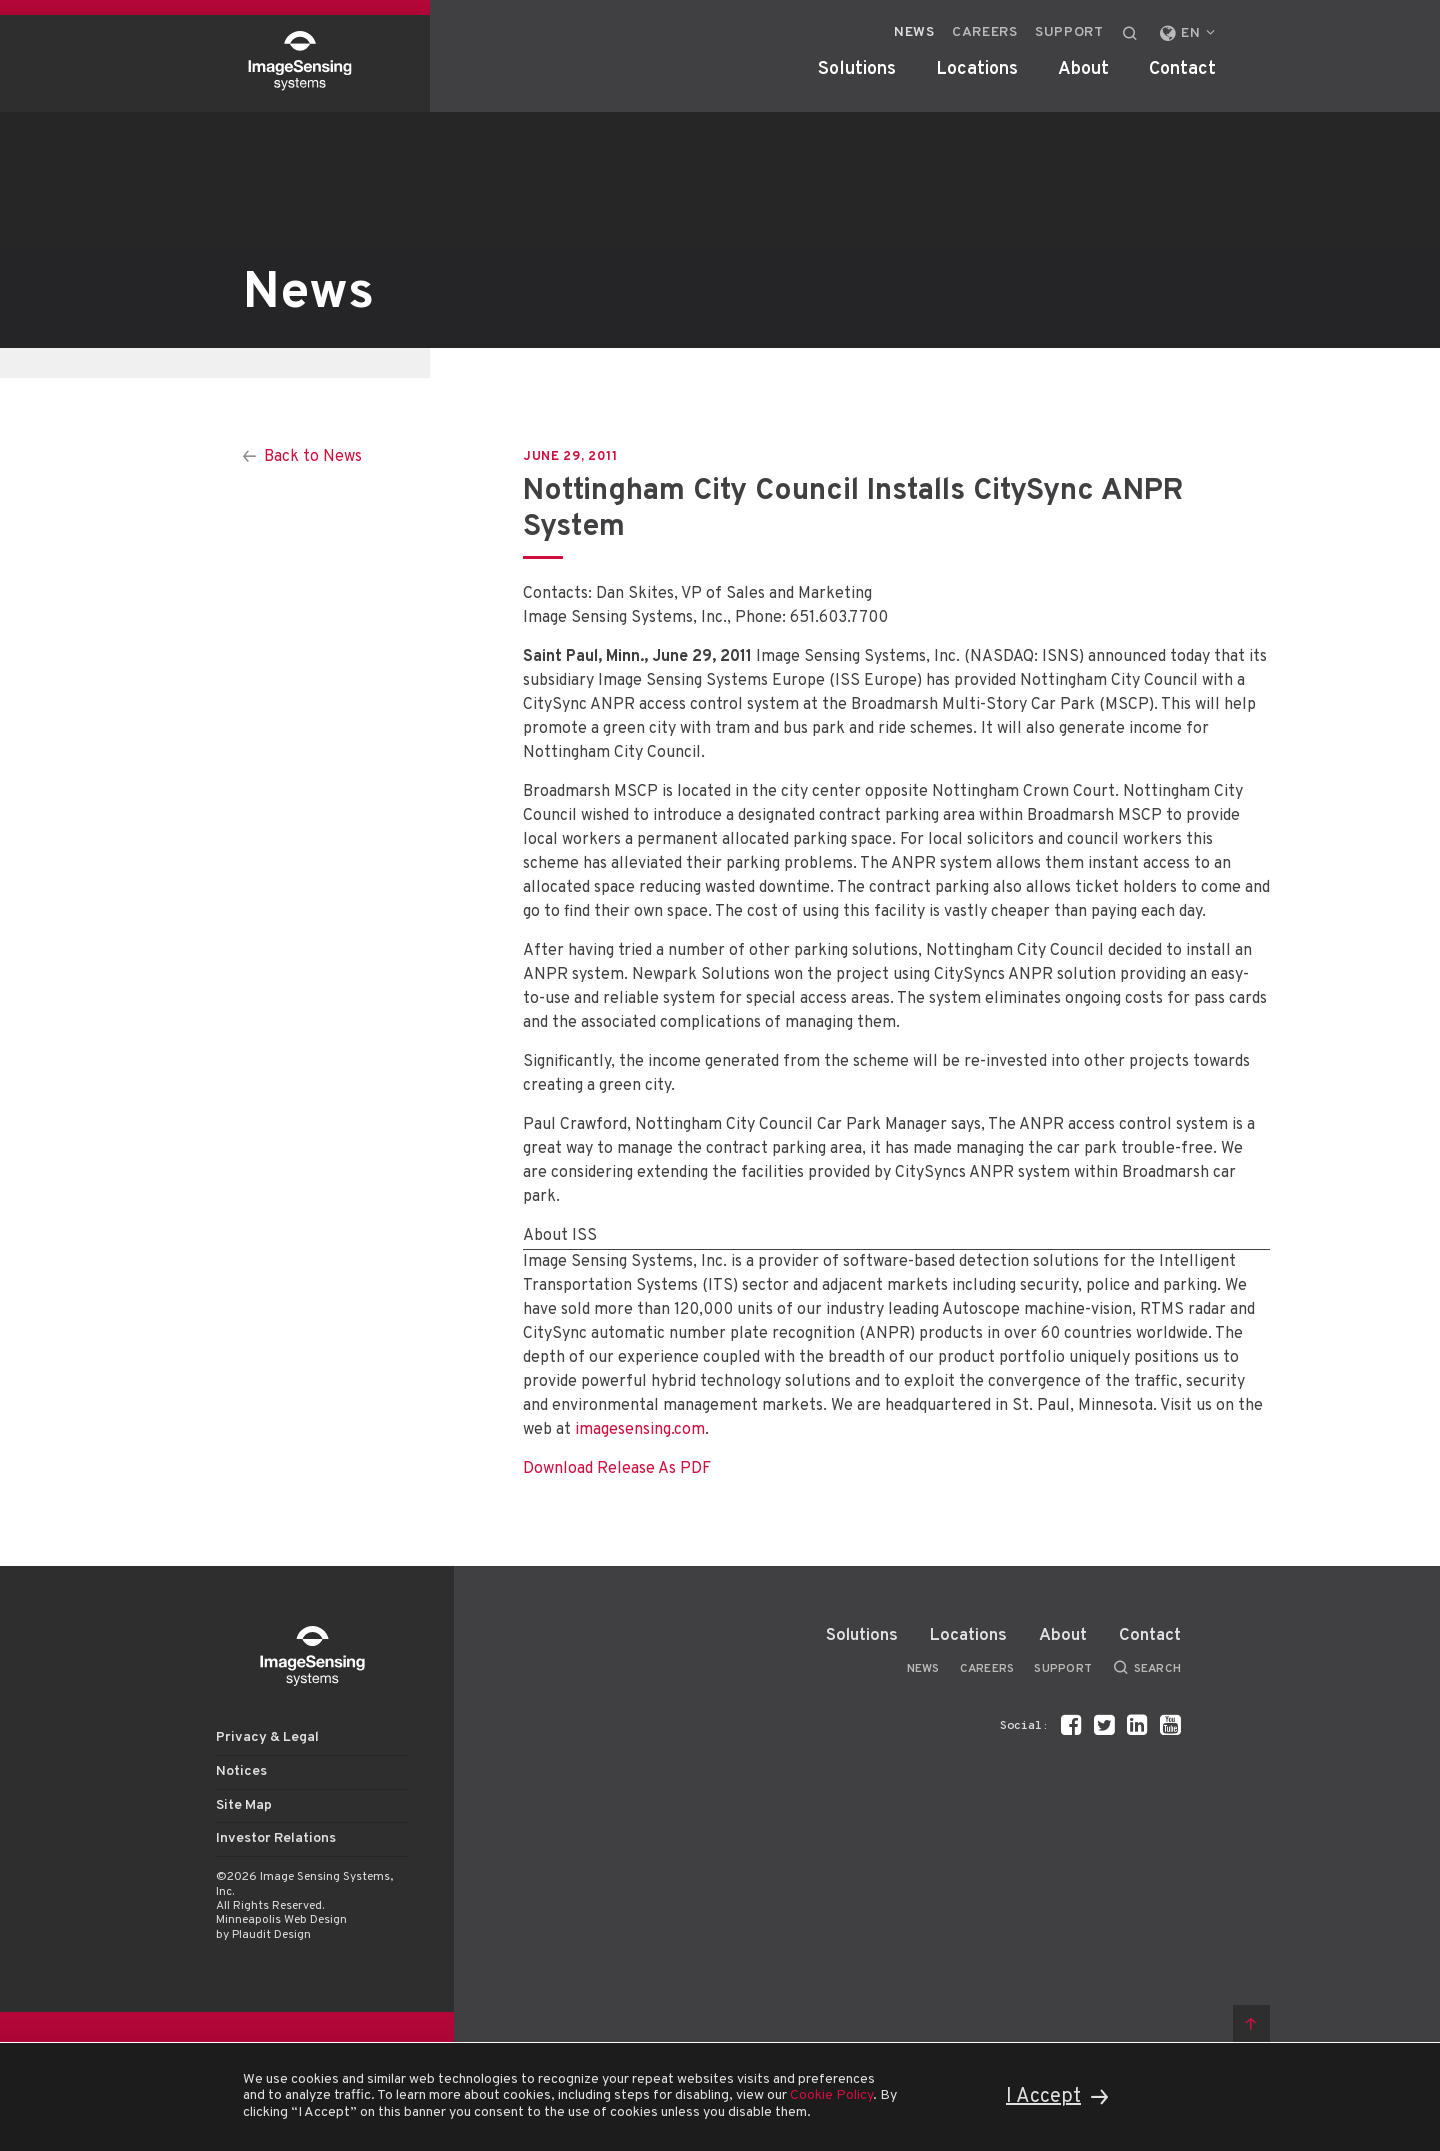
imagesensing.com (640, 1430)
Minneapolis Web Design (281, 1920)
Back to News (313, 457)
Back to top (1251, 2023)
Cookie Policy (831, 2095)
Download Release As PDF (617, 1469)
